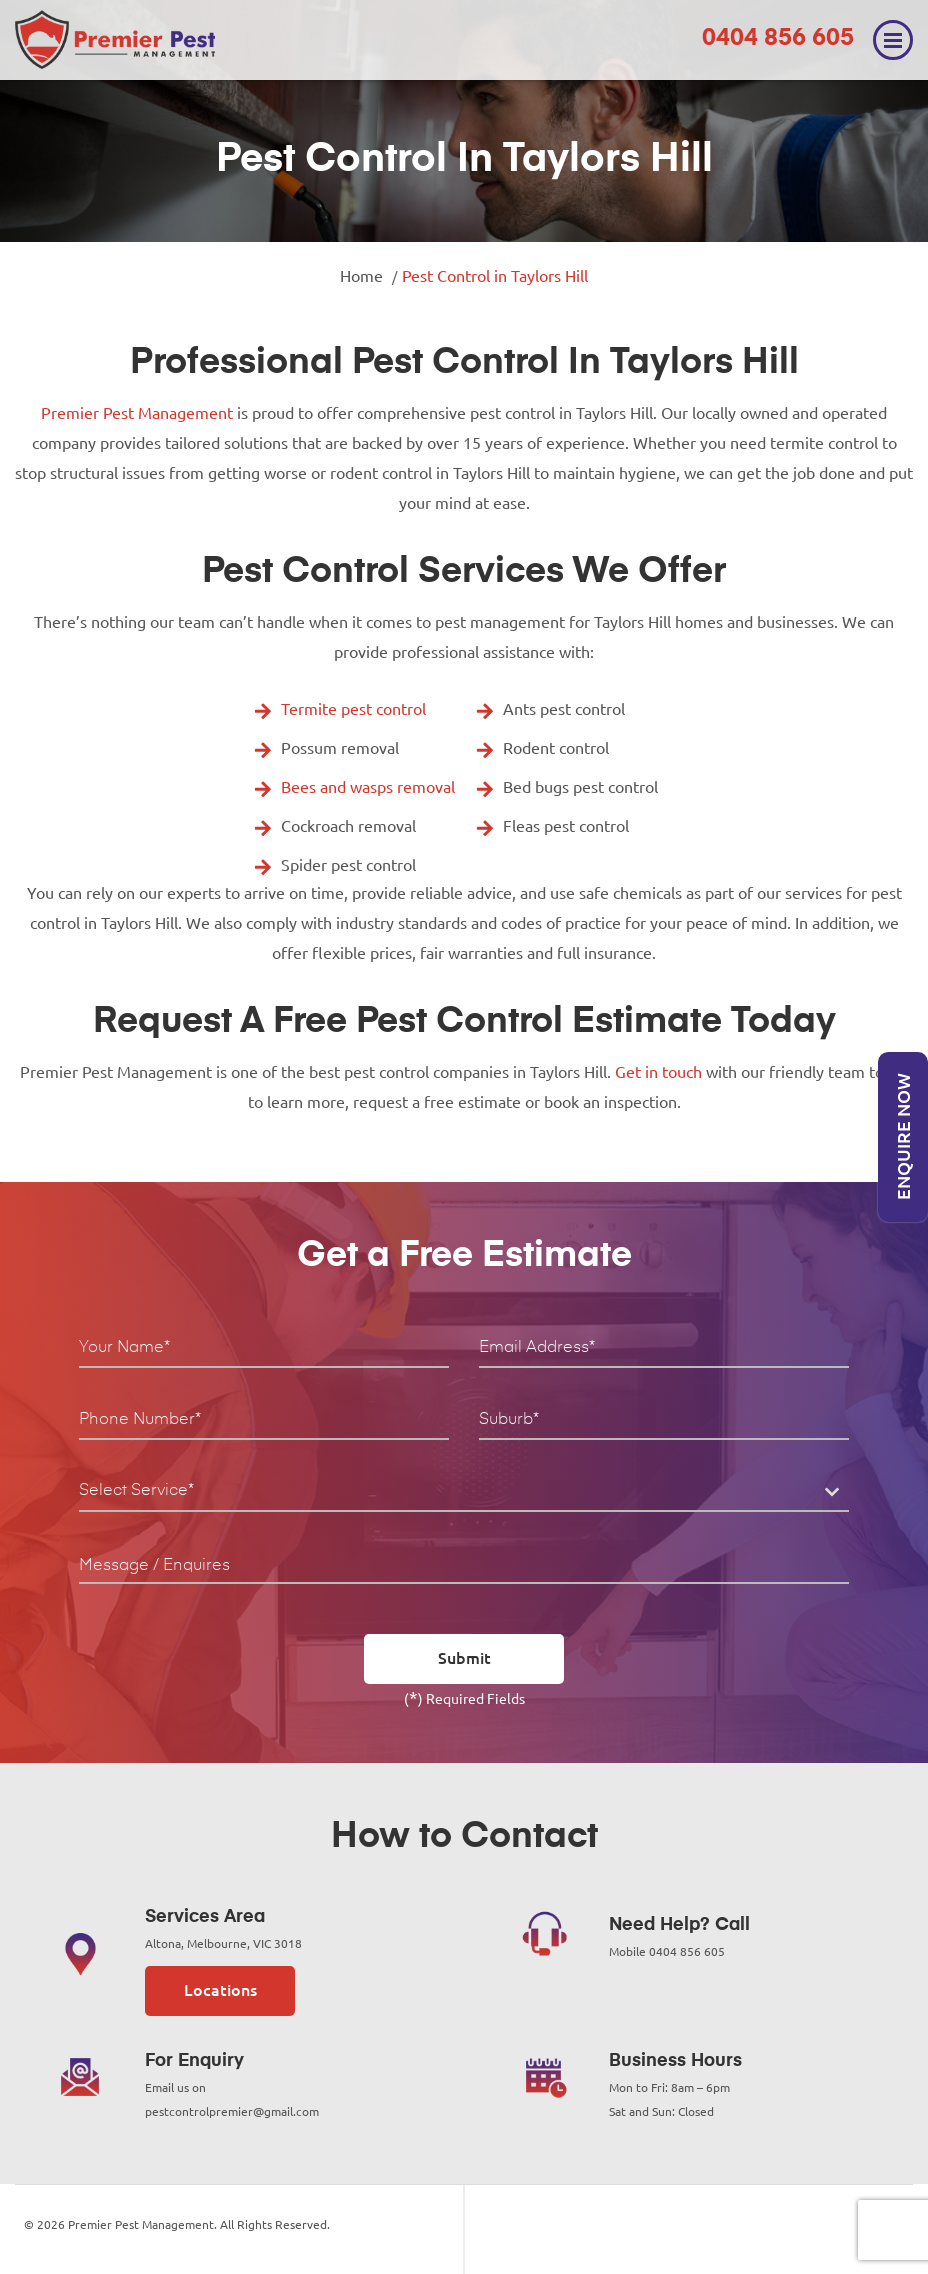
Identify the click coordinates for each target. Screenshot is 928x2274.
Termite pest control (353, 709)
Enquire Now (903, 1137)
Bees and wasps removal (368, 787)
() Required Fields (464, 1697)
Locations (220, 1990)
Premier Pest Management (137, 413)
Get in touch (658, 1072)
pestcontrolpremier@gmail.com (232, 2111)
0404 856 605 (778, 38)
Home (361, 276)
